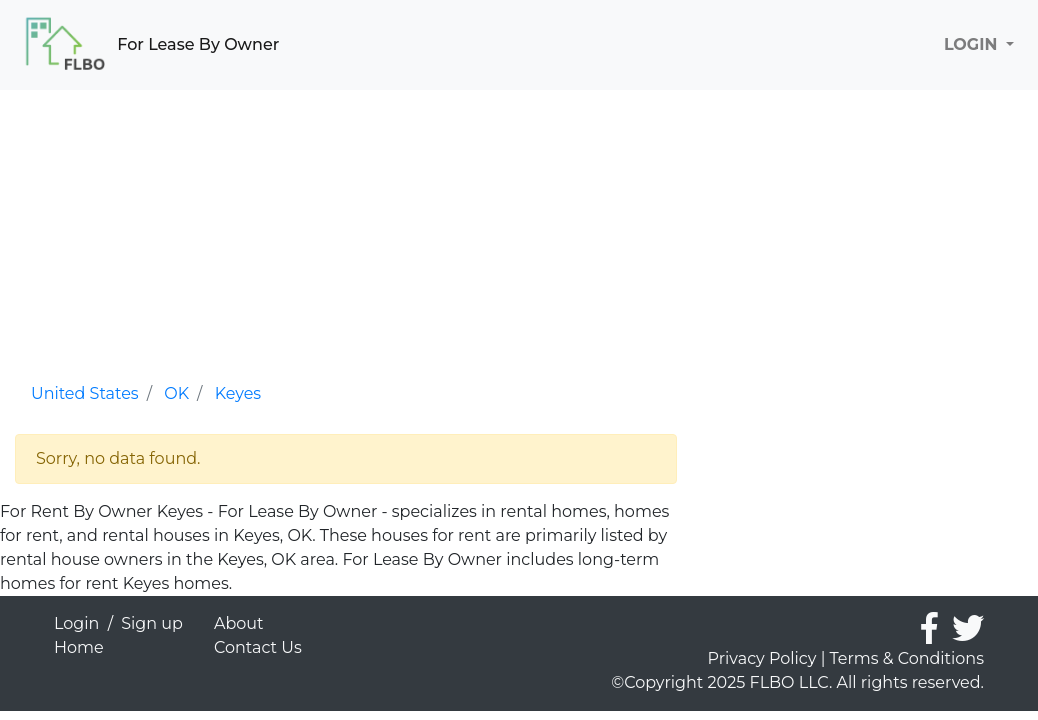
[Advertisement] (346, 230)
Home (79, 647)
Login (76, 623)
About (239, 623)
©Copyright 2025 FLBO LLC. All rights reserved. (797, 682)
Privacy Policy (762, 658)
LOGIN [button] (973, 44)
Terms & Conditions (907, 658)
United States (85, 393)
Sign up (152, 623)
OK (176, 393)
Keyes (238, 393)
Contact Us (258, 647)
